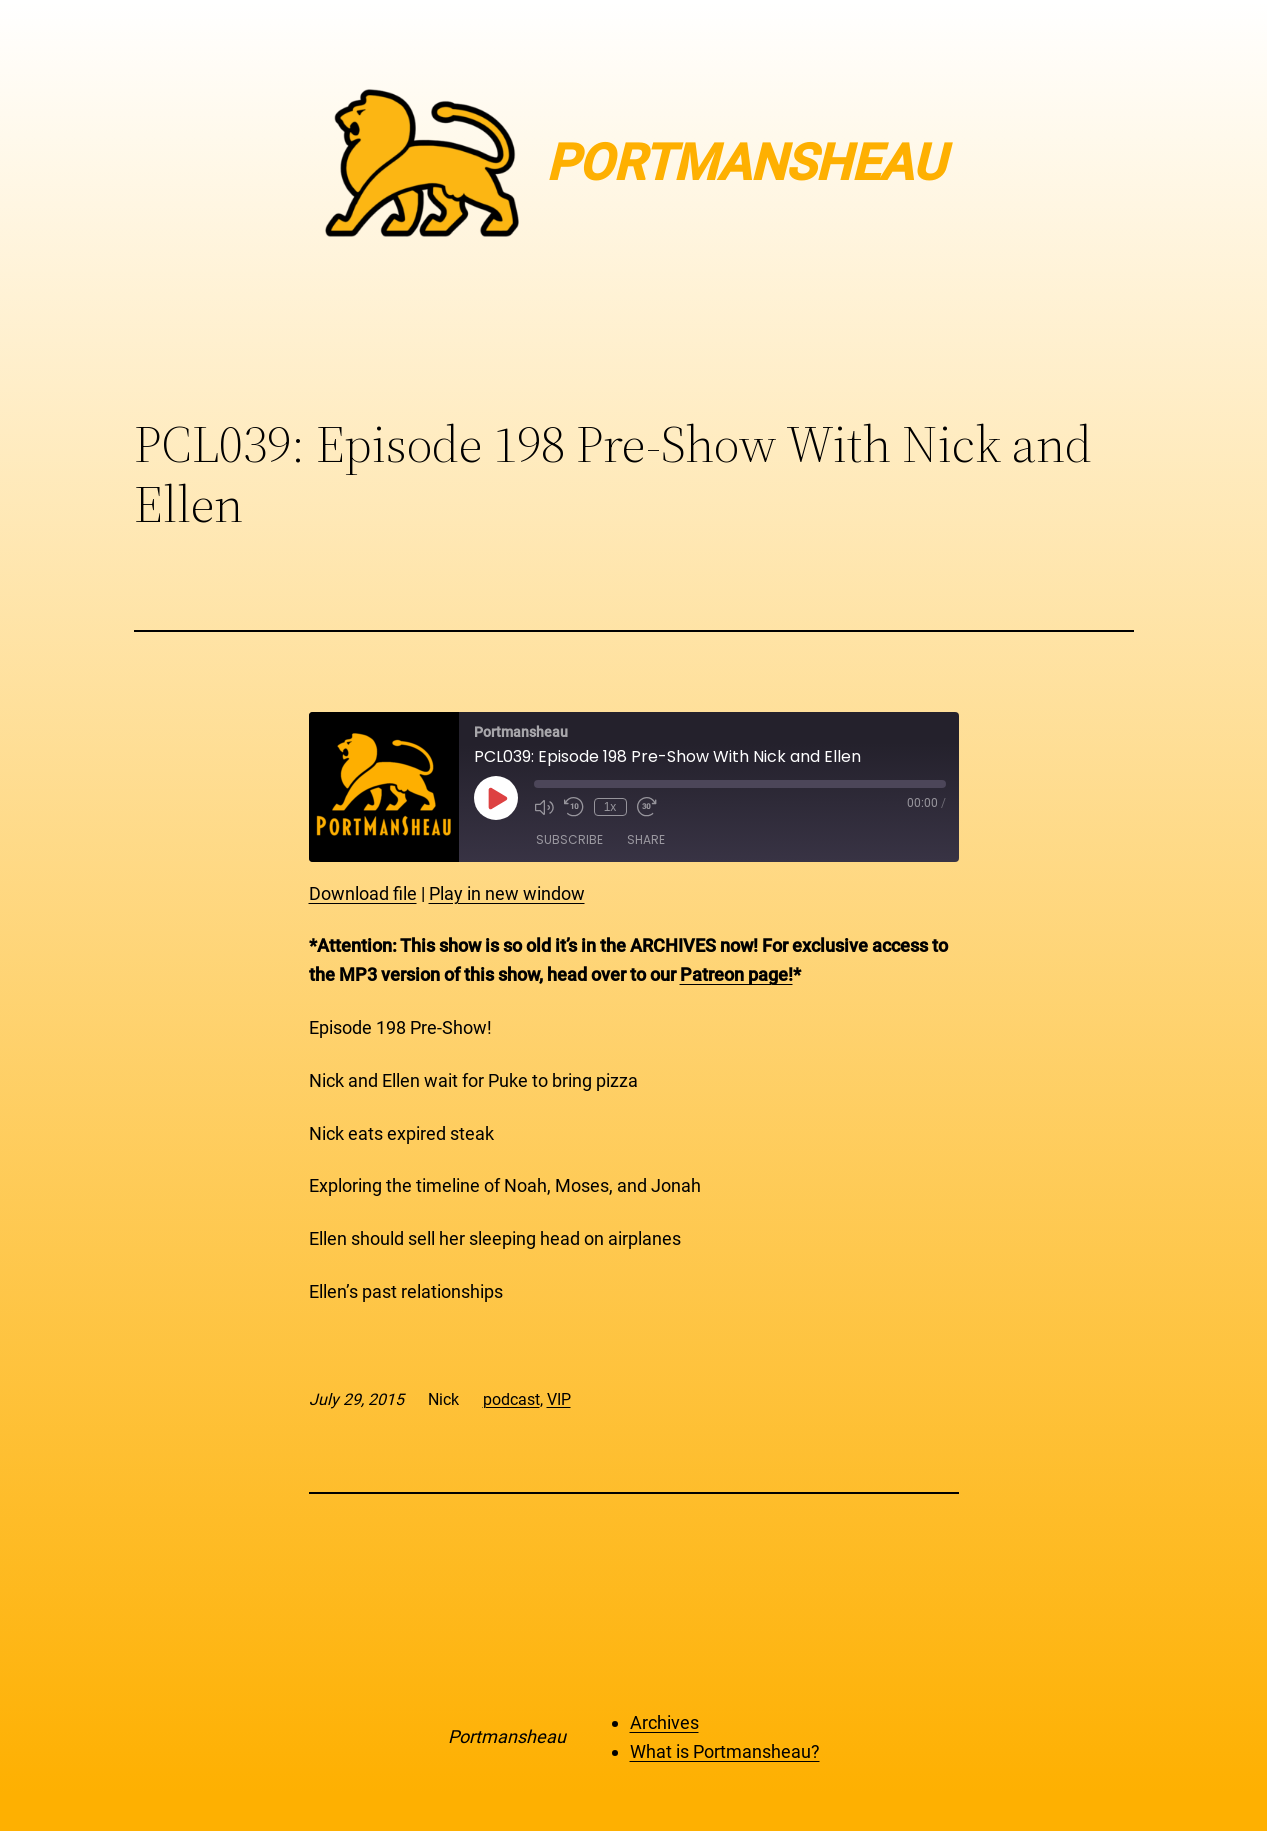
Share (646, 839)
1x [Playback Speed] (610, 807)
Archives (664, 1722)
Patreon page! (736, 974)
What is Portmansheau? (725, 1751)
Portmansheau (507, 1736)
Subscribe (569, 839)
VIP (559, 1399)
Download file (363, 893)
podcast (511, 1399)
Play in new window (507, 893)
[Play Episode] (496, 798)
